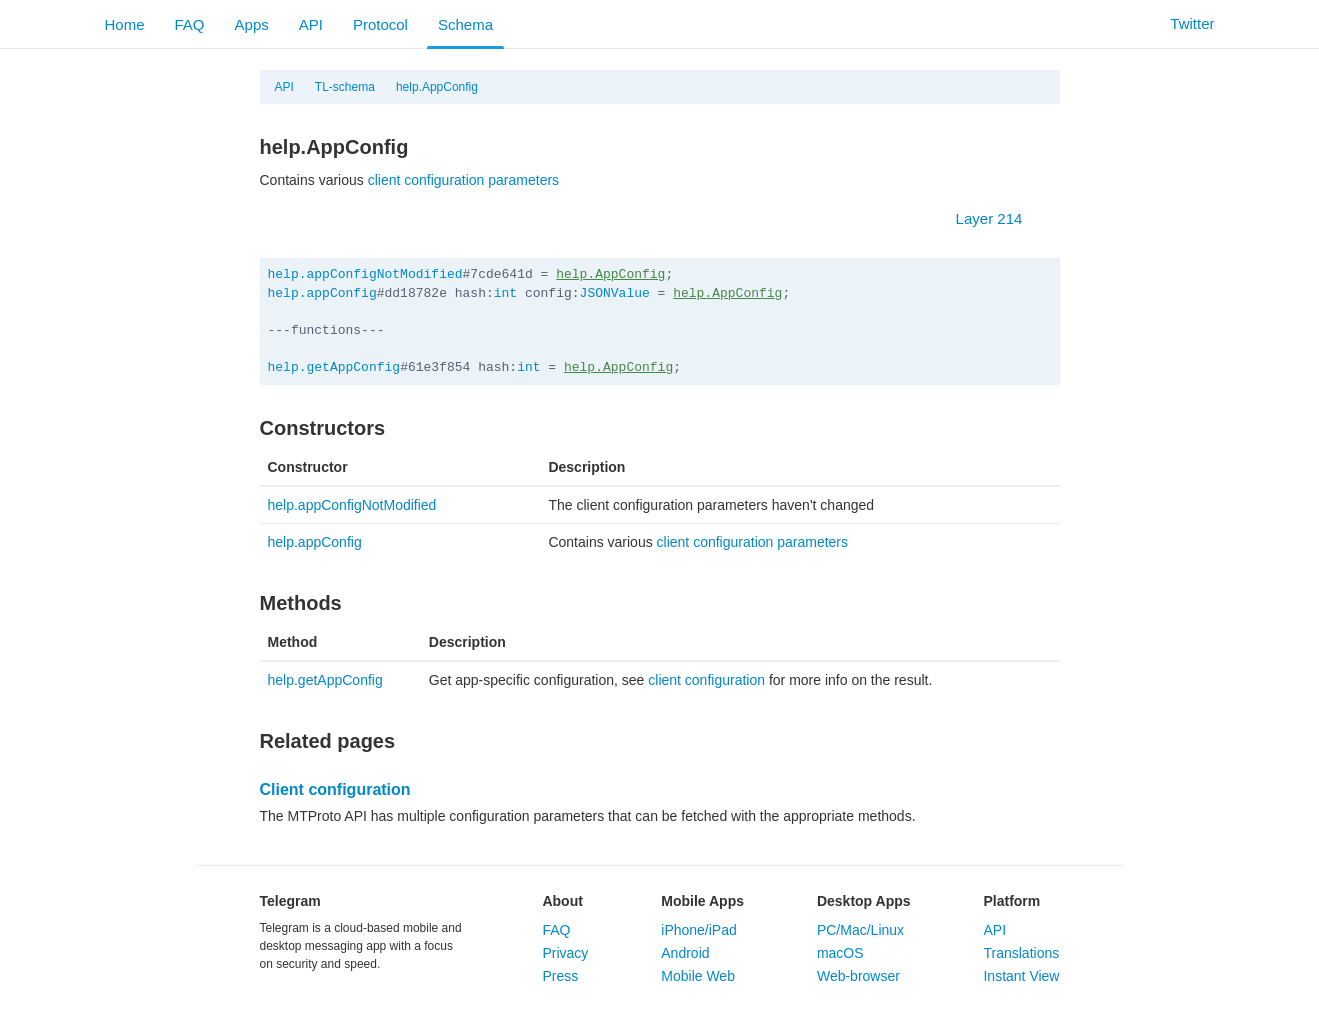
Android (685, 953)
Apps (252, 24)
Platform (1011, 901)
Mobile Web (698, 976)
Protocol (380, 24)
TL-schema (345, 87)
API (311, 24)
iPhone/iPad (699, 930)
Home (125, 24)
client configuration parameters (463, 180)
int (505, 293)
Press (560, 976)
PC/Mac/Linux (860, 930)
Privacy (565, 953)
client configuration (706, 680)
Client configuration (335, 789)
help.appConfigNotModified (365, 274)
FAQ (190, 24)
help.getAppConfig (334, 367)
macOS (840, 953)
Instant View (1021, 976)
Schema (465, 24)
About (562, 901)
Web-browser (858, 976)
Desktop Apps (864, 901)
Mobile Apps (702, 901)
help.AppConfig (437, 87)
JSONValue (615, 293)
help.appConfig (322, 293)
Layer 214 (999, 218)
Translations (1021, 953)
